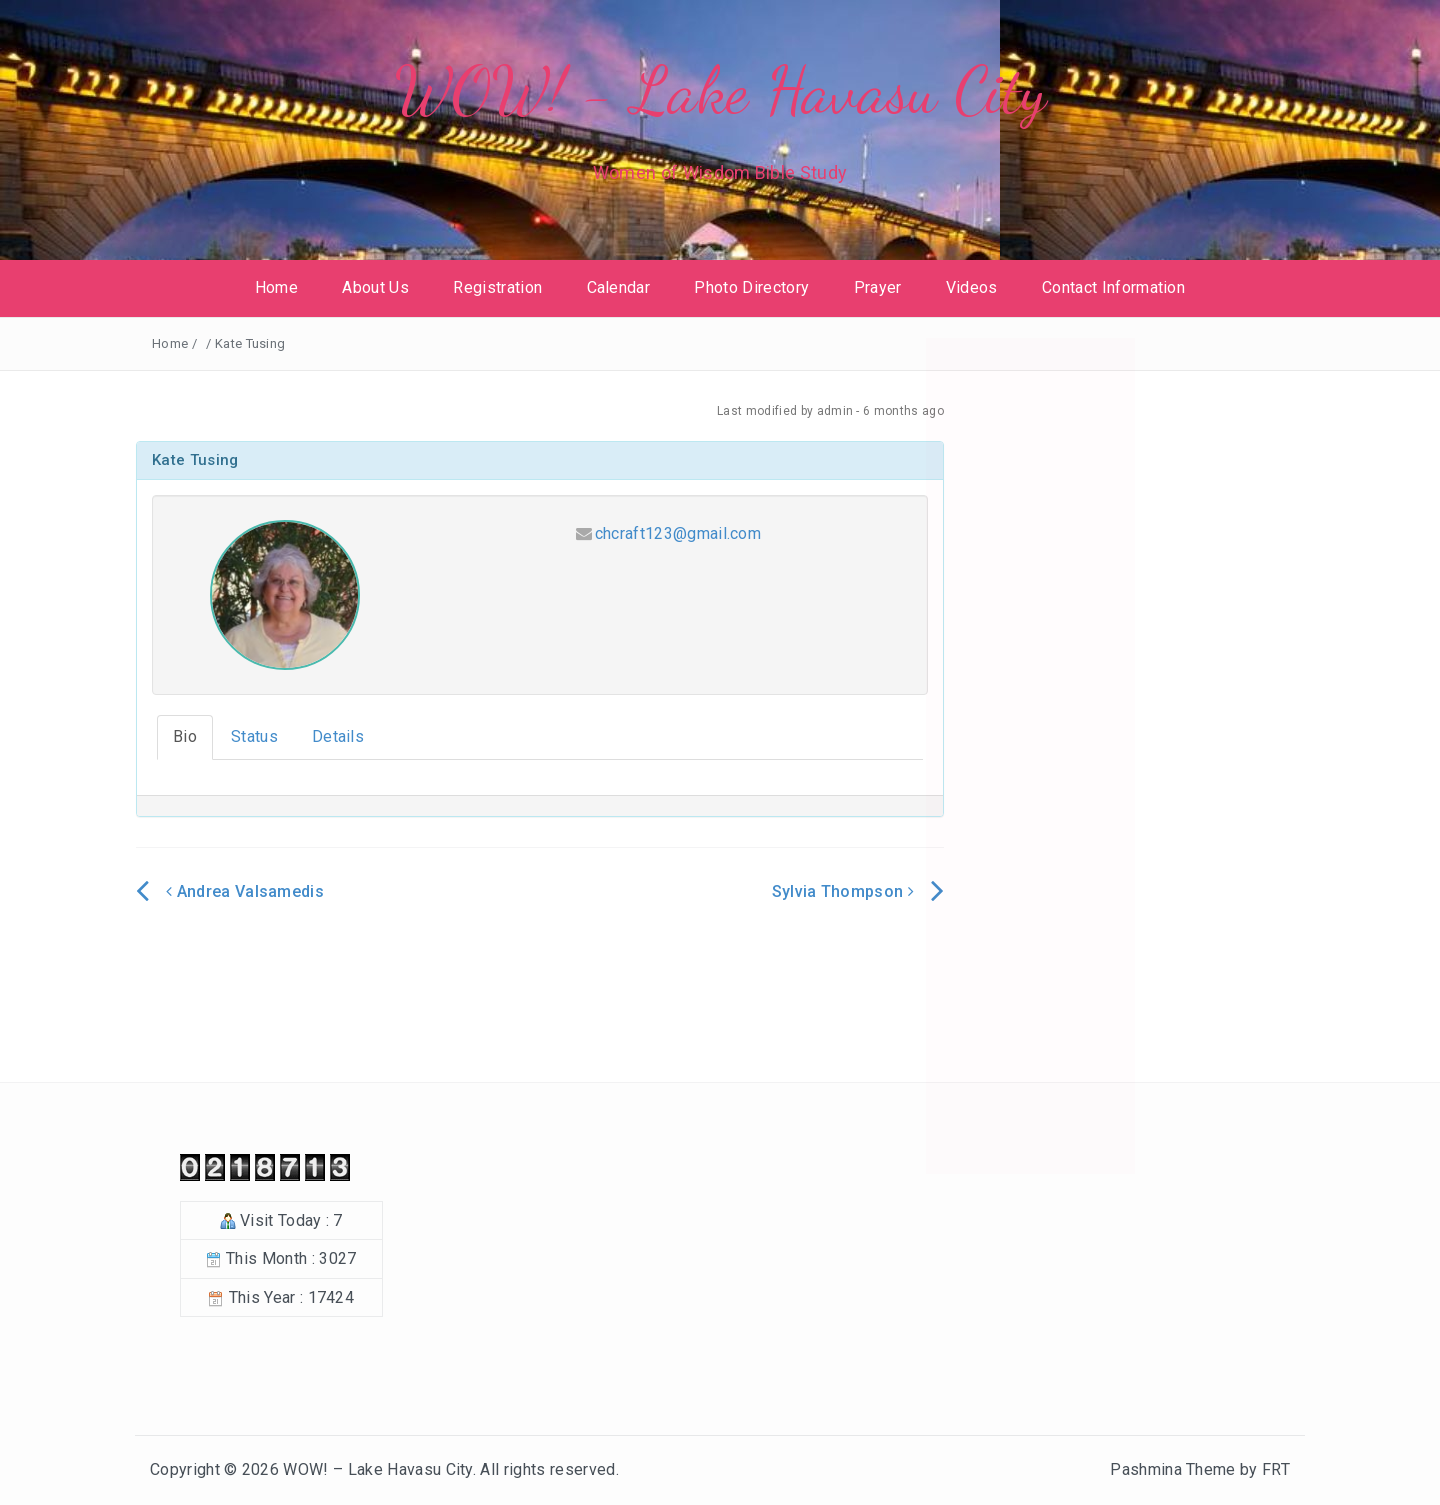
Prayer (878, 287)
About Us (375, 287)
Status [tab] (254, 736)
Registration (497, 287)
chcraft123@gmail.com (678, 533)
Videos (972, 287)
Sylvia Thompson (843, 891)
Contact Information (1113, 287)
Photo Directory (751, 287)
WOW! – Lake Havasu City (377, 1469)
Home (276, 287)
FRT (1276, 1469)
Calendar (619, 287)
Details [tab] (338, 736)
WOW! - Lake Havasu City (720, 90)
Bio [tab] (185, 736)
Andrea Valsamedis (245, 891)
